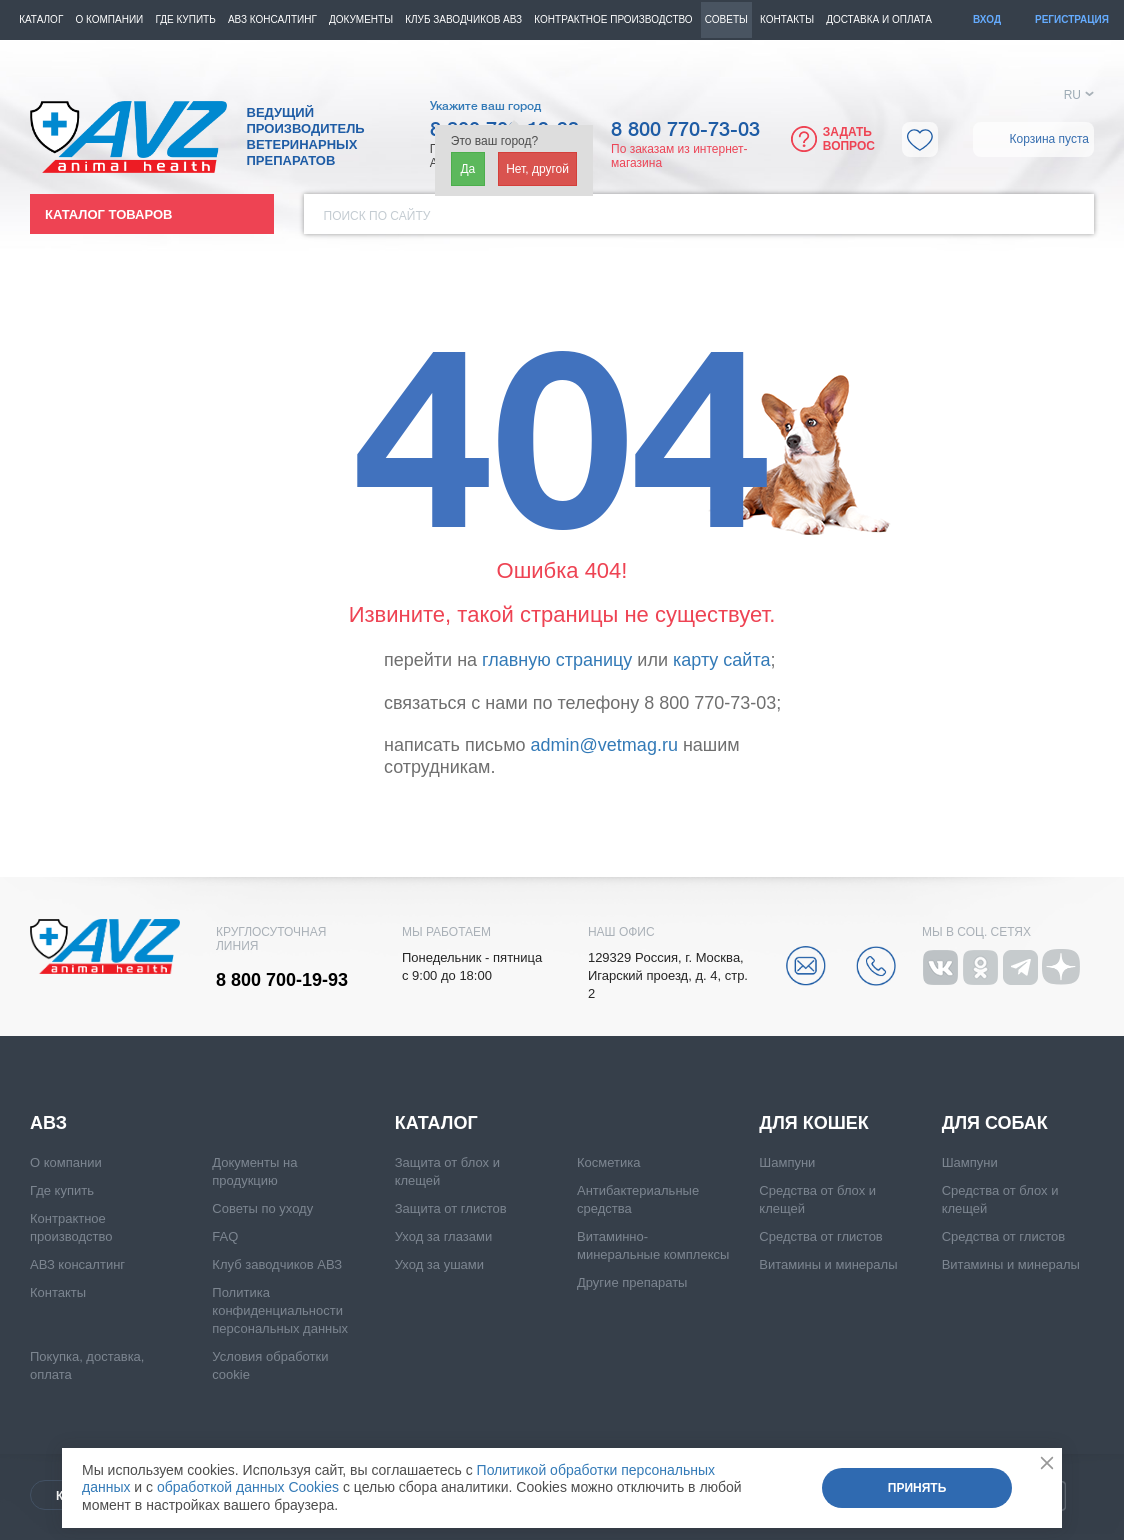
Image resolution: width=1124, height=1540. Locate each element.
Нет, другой (537, 169)
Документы (361, 19)
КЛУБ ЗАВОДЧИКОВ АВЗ (463, 19)
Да (467, 169)
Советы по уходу (262, 1208)
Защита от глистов (451, 1208)
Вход (987, 19)
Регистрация (1072, 19)
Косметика (608, 1162)
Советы (726, 19)
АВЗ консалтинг (272, 19)
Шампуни (787, 1162)
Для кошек (813, 1123)
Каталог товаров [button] (108, 214)
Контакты (787, 19)
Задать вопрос (849, 139)
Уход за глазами (444, 1236)
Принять (917, 1488)
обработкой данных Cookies (248, 1487)
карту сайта (721, 660)
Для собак (995, 1123)
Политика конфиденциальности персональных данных (280, 1310)
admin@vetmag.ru (604, 745)
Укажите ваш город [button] (485, 106)
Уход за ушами (439, 1264)
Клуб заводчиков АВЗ (277, 1264)
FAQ (225, 1236)
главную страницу (557, 660)
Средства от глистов (820, 1236)
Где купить (185, 19)
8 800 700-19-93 (282, 980)
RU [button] (1072, 95)
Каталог (41, 19)
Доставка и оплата (879, 19)
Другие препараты (632, 1282)
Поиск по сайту (377, 216)
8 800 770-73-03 (685, 130)
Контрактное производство (613, 19)
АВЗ (48, 1123)
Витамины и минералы (828, 1264)
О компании (109, 19)
